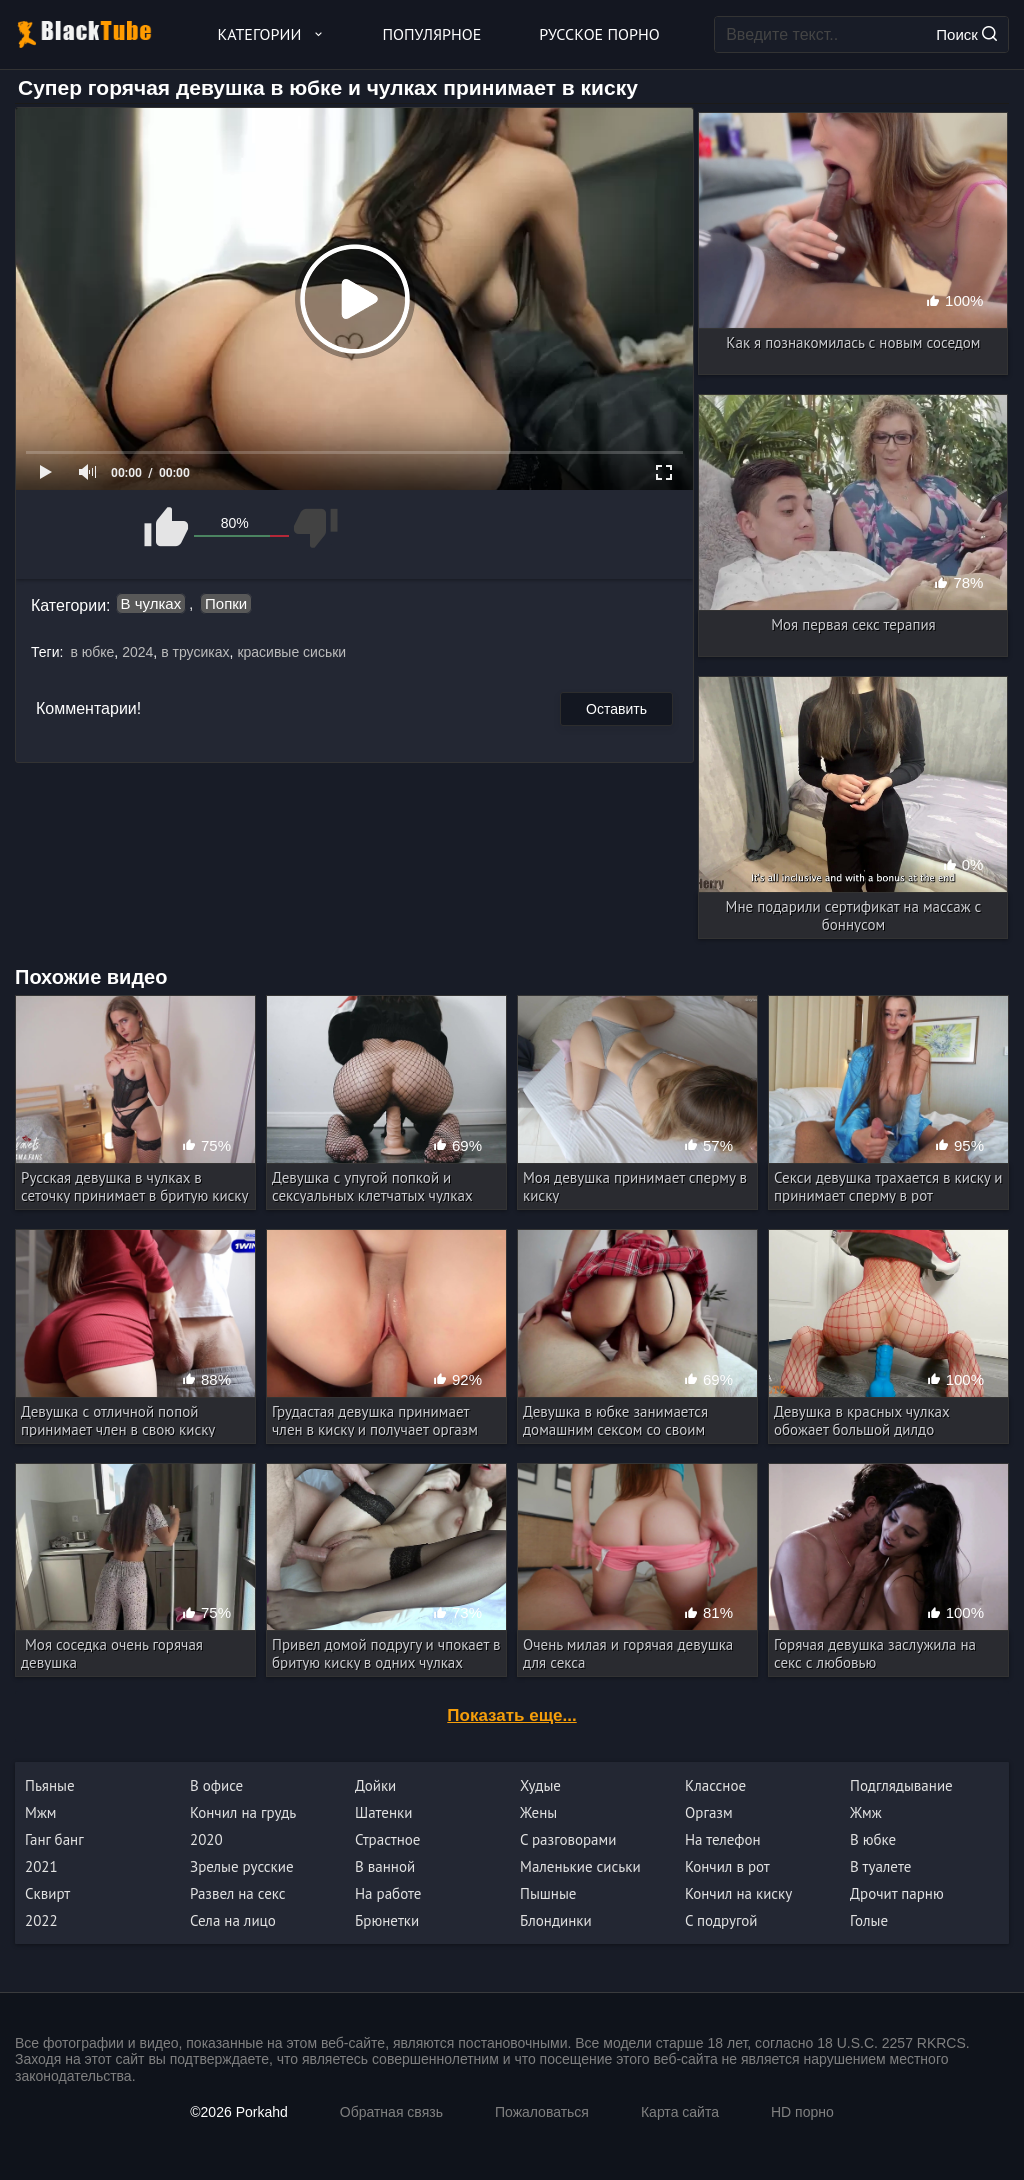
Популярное (432, 34)
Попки (226, 603)
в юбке (92, 652)
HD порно (802, 2112)
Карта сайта (680, 2112)
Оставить (616, 709)
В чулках (151, 603)
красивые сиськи (291, 652)
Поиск (966, 34)
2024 (137, 652)
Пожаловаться (542, 2112)
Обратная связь (391, 2112)
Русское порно (599, 34)
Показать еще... (511, 1715)
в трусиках (195, 652)
